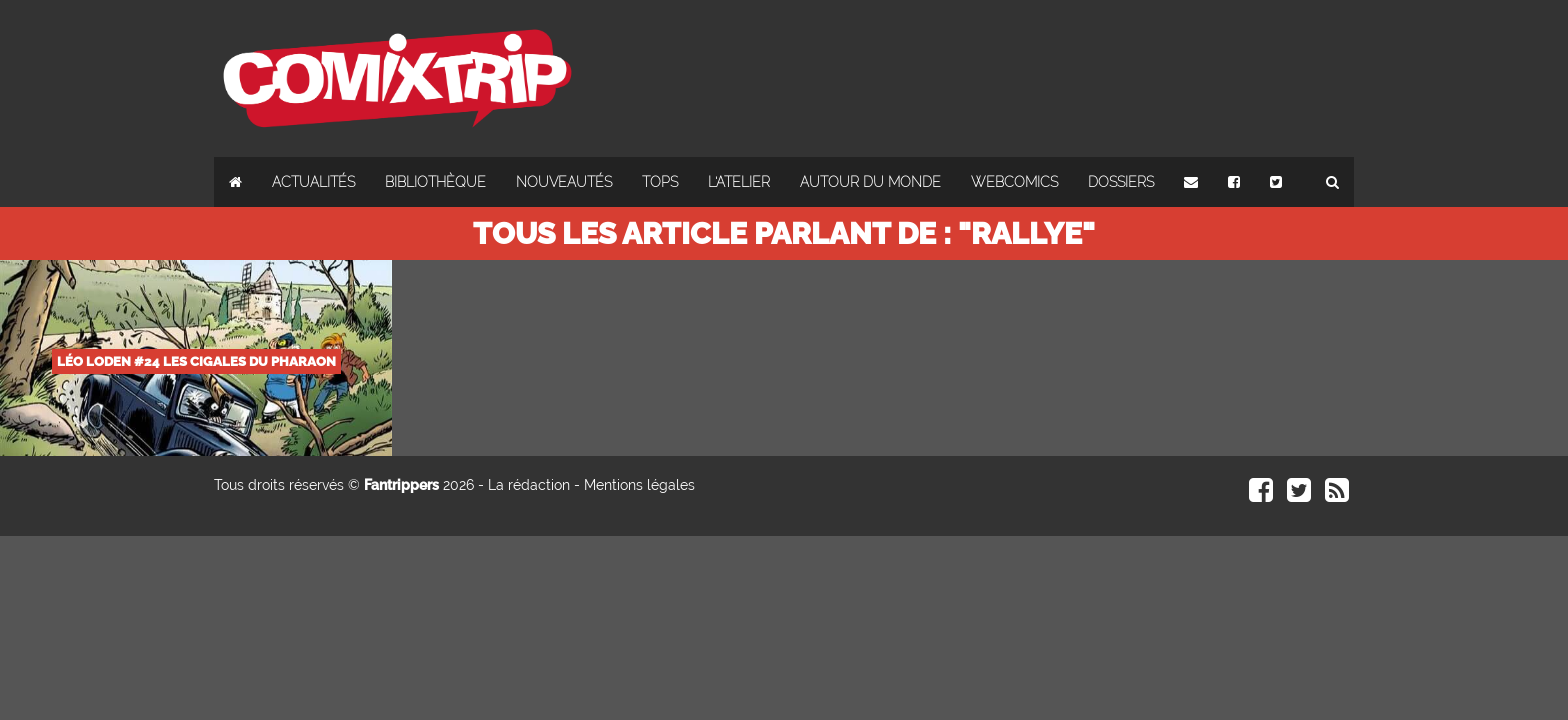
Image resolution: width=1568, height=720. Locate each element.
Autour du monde (870, 182)
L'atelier (739, 182)
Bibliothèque (435, 182)
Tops (660, 182)
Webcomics (1014, 182)
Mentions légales (639, 485)
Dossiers (1121, 182)
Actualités (313, 182)
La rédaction (529, 485)
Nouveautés (564, 182)
